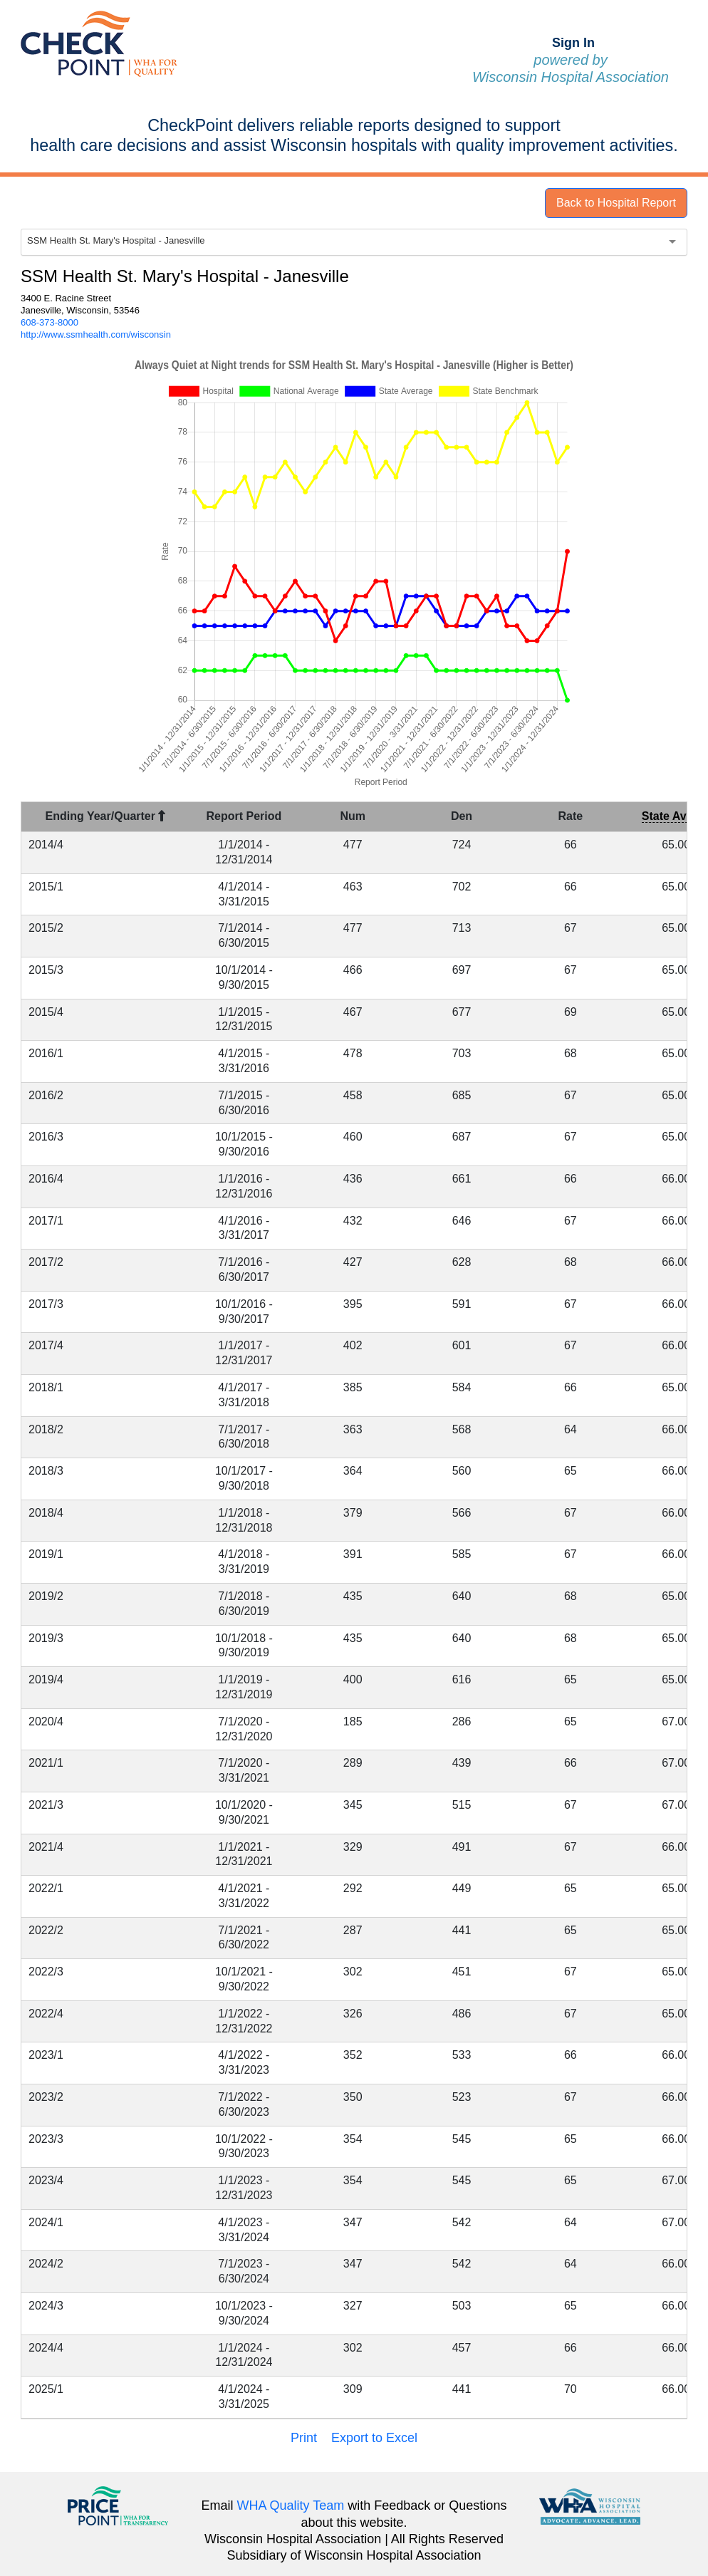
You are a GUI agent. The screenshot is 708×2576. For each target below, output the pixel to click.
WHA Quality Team (291, 2505)
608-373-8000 (49, 322)
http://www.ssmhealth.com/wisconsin (96, 334)
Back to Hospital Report (616, 203)
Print (304, 2438)
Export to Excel (374, 2438)
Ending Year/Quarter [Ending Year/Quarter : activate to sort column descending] (106, 816)
